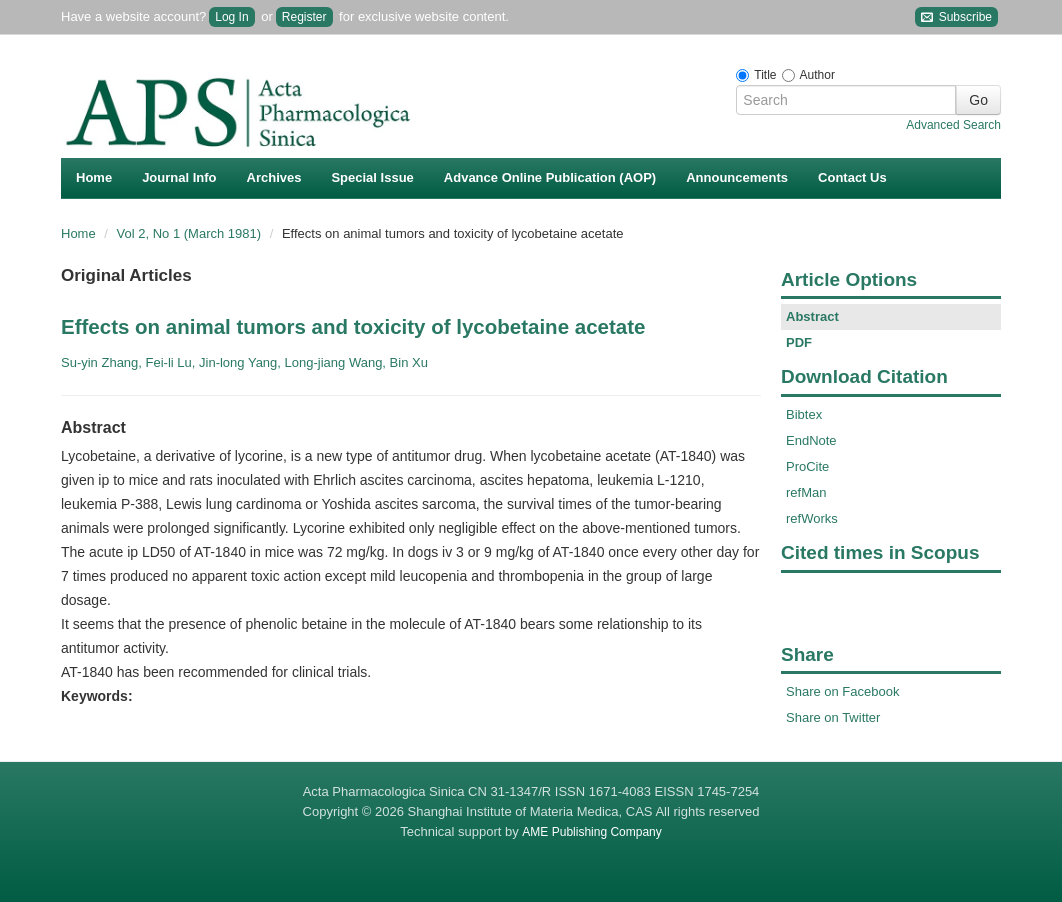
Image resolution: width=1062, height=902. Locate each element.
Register (304, 17)
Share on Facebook (842, 691)
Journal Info (179, 177)
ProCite (807, 466)
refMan (806, 492)
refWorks (812, 518)
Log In (231, 17)
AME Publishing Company (591, 832)
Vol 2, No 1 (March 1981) (191, 233)
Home (94, 177)
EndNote (811, 440)
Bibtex (804, 414)
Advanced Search (953, 125)
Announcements (737, 177)
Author (817, 75)
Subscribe (956, 17)
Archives (274, 177)
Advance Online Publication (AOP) (550, 177)
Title (765, 75)
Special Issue (372, 177)
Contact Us (852, 177)
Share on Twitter (833, 717)
